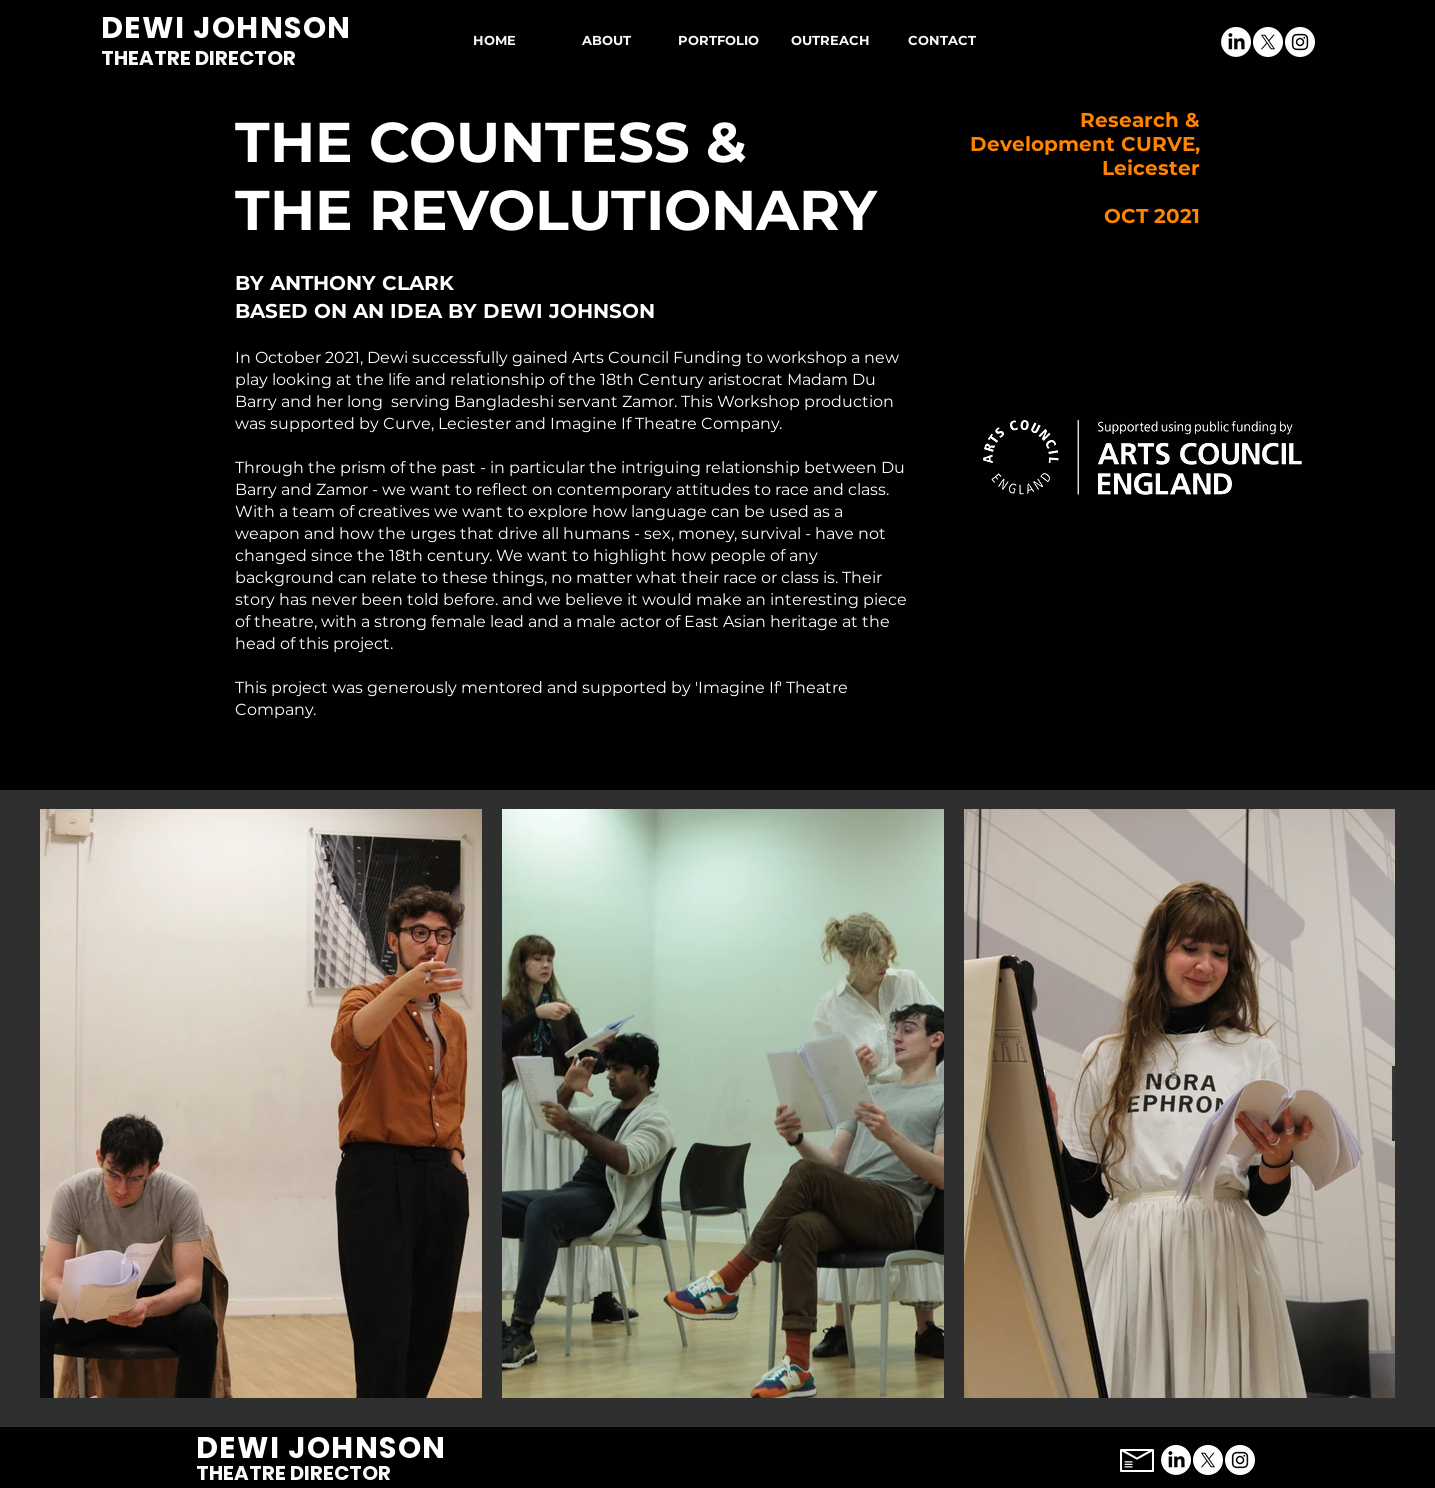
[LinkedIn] (1236, 42)
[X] (1268, 42)
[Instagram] (1300, 42)
